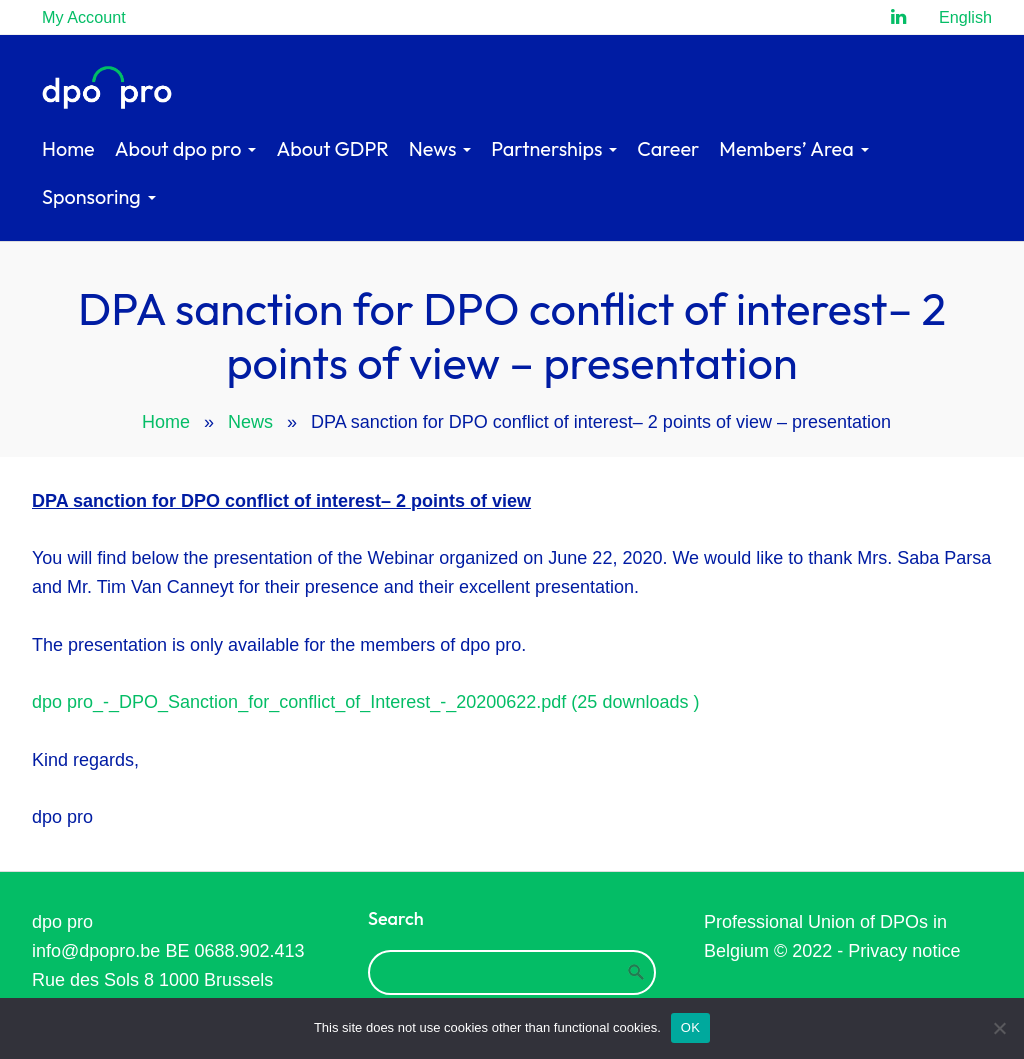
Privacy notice (904, 951)
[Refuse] (999, 1028)
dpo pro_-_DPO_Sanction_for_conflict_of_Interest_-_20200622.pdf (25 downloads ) (365, 702)
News (250, 422)
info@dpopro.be (96, 951)
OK (690, 1027)
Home (166, 422)
